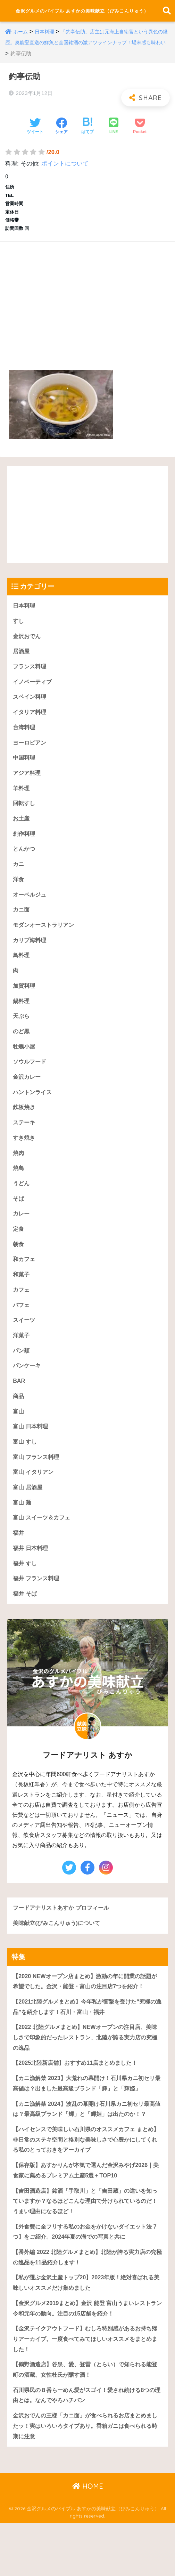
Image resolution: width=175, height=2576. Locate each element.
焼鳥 (19, 1186)
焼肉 (19, 1170)
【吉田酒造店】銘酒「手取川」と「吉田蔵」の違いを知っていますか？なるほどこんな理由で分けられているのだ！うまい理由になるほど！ (86, 2247)
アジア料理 (27, 782)
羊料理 (22, 797)
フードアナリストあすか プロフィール (64, 1936)
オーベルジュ (30, 906)
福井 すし (25, 1590)
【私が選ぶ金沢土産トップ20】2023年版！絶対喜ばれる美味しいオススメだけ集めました (84, 2331)
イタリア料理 (30, 719)
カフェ (22, 1310)
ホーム (21, 36)
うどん (22, 1201)
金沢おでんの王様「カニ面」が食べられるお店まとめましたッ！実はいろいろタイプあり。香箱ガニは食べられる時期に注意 (86, 2478)
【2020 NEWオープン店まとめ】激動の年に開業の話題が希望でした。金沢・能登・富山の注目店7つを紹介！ (86, 2010)
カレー (22, 1233)
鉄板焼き (24, 1124)
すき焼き (24, 1155)
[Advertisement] (87, 302)
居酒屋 (22, 658)
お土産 (22, 828)
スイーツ (24, 1342)
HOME (87, 2539)
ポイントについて (65, 168)
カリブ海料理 (30, 953)
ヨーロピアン (30, 751)
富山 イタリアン (34, 1497)
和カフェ (24, 1279)
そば (19, 1217)
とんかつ (24, 860)
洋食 (19, 891)
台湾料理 (24, 735)
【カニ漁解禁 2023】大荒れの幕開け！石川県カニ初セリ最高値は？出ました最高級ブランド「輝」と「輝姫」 (86, 2115)
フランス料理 (30, 673)
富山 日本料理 (31, 1450)
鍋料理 (22, 1015)
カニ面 (22, 922)
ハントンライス (33, 1108)
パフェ (22, 1326)
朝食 (19, 1264)
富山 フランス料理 (37, 1481)
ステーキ (24, 1139)
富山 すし (25, 1466)
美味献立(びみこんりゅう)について (59, 1951)
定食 (19, 1248)
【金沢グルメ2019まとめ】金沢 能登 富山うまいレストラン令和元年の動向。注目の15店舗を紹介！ (86, 2357)
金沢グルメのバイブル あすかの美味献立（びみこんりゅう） (82, 13)
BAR (19, 1404)
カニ (19, 875)
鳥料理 (22, 968)
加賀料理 (24, 999)
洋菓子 (22, 1357)
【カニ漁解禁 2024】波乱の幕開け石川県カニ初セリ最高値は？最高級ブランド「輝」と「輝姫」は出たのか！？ (85, 2147)
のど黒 (22, 1046)
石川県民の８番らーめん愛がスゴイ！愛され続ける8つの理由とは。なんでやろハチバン (85, 2446)
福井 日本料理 (31, 1575)
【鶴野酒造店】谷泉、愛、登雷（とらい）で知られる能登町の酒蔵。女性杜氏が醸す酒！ (86, 2420)
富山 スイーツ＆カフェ (43, 1544)
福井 (19, 1559)
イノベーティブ (33, 688)
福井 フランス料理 (37, 1606)
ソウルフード (30, 1077)
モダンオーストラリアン (45, 937)
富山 (19, 1435)
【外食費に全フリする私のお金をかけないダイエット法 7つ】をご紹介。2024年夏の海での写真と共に (86, 2278)
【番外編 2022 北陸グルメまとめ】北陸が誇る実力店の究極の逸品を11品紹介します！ (86, 2304)
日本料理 (46, 36)
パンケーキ (27, 1388)
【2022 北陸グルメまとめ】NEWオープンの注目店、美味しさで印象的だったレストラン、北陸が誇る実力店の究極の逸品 (86, 2068)
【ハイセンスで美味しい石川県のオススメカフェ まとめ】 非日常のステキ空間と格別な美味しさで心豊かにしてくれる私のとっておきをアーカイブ (87, 2184)
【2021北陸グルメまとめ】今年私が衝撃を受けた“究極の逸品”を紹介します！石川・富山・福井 (86, 2036)
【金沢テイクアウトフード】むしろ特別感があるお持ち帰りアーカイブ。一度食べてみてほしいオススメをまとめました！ (86, 2388)
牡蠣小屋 (24, 1062)
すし (19, 626)
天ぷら (22, 1031)
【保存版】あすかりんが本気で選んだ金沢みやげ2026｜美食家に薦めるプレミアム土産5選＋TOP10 (87, 2215)
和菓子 (22, 1295)
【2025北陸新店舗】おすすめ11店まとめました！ (78, 2094)
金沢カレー (27, 1093)
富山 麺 (22, 1528)
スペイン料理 (30, 704)
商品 (19, 1419)
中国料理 (24, 766)
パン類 (22, 1373)
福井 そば (25, 1621)
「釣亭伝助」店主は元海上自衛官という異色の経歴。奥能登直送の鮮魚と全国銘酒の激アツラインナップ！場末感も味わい (86, 47)
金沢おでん (27, 642)
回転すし (24, 813)
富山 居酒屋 (28, 1512)
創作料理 (24, 844)
